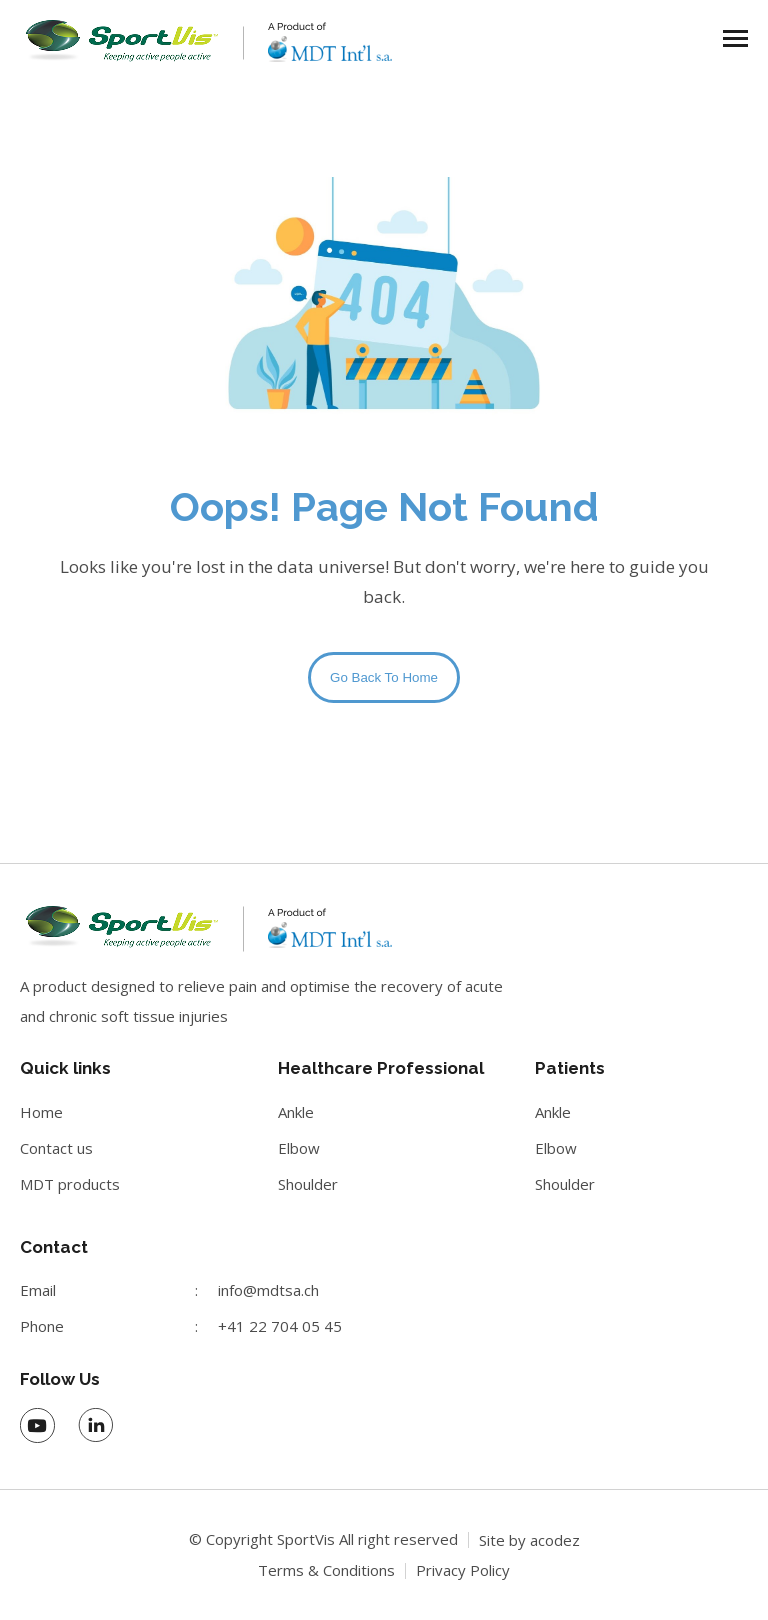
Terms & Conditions (326, 1570)
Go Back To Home (384, 677)
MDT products (70, 1184)
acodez (555, 1540)
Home (41, 1112)
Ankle (296, 1112)
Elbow (299, 1148)
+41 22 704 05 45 (280, 1326)
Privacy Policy (463, 1570)
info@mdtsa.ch (268, 1290)
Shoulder (308, 1184)
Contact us (56, 1148)
